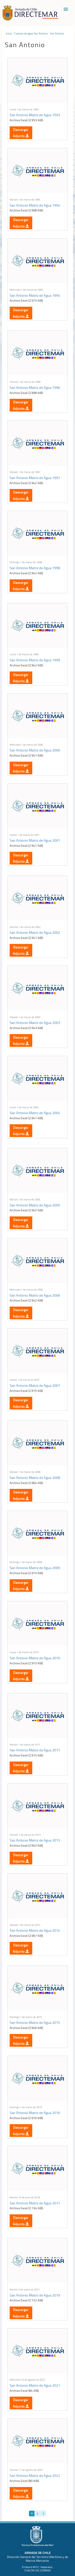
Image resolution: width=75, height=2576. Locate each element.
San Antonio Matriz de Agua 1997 (35, 477)
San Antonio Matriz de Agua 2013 (35, 1840)
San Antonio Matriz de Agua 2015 (35, 2022)
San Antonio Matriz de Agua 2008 (35, 1477)
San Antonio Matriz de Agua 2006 (35, 1295)
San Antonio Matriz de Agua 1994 (35, 205)
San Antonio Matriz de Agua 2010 (35, 1658)
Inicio (9, 33)
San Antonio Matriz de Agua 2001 (35, 840)
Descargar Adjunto (21, 132)
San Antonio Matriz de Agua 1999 (35, 660)
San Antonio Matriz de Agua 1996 (35, 387)
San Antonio (57, 33)
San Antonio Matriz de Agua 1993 (35, 114)
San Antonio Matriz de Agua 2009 (35, 1567)
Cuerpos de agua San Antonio (31, 33)
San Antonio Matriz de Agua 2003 (35, 1022)
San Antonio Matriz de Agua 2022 (35, 2475)
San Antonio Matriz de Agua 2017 (35, 2203)
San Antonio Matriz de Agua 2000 (35, 750)
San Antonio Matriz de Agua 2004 (35, 1112)
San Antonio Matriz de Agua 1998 (35, 567)
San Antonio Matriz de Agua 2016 (35, 2112)
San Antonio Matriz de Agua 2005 (35, 1205)
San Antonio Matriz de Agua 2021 (35, 2385)
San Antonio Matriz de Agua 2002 (35, 932)
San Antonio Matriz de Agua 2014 (35, 1930)
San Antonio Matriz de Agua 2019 (35, 2295)
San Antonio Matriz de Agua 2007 (35, 1385)
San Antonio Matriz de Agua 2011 (35, 1750)
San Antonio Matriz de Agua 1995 (35, 295)
